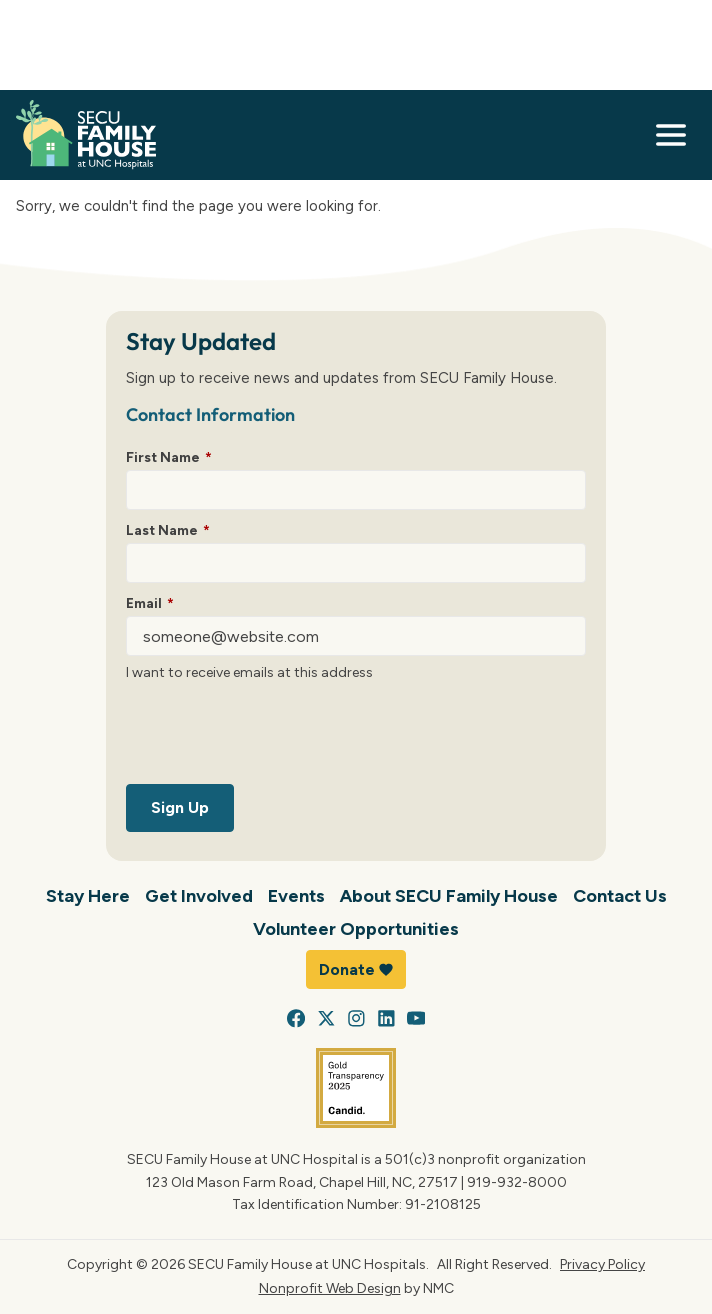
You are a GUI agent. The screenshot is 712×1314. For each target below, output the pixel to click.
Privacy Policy (602, 1264)
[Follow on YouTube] (416, 1018)
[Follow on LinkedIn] (386, 1018)
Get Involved (199, 895)
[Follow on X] (326, 1018)
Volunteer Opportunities (356, 928)
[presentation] (278, 737)
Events (296, 895)
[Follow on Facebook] (296, 1018)
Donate (356, 969)
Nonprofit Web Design (330, 1288)
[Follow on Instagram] (356, 1018)
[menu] (671, 135)
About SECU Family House (449, 895)
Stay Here (88, 895)
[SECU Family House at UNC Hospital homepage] (86, 134)
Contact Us (620, 895)
